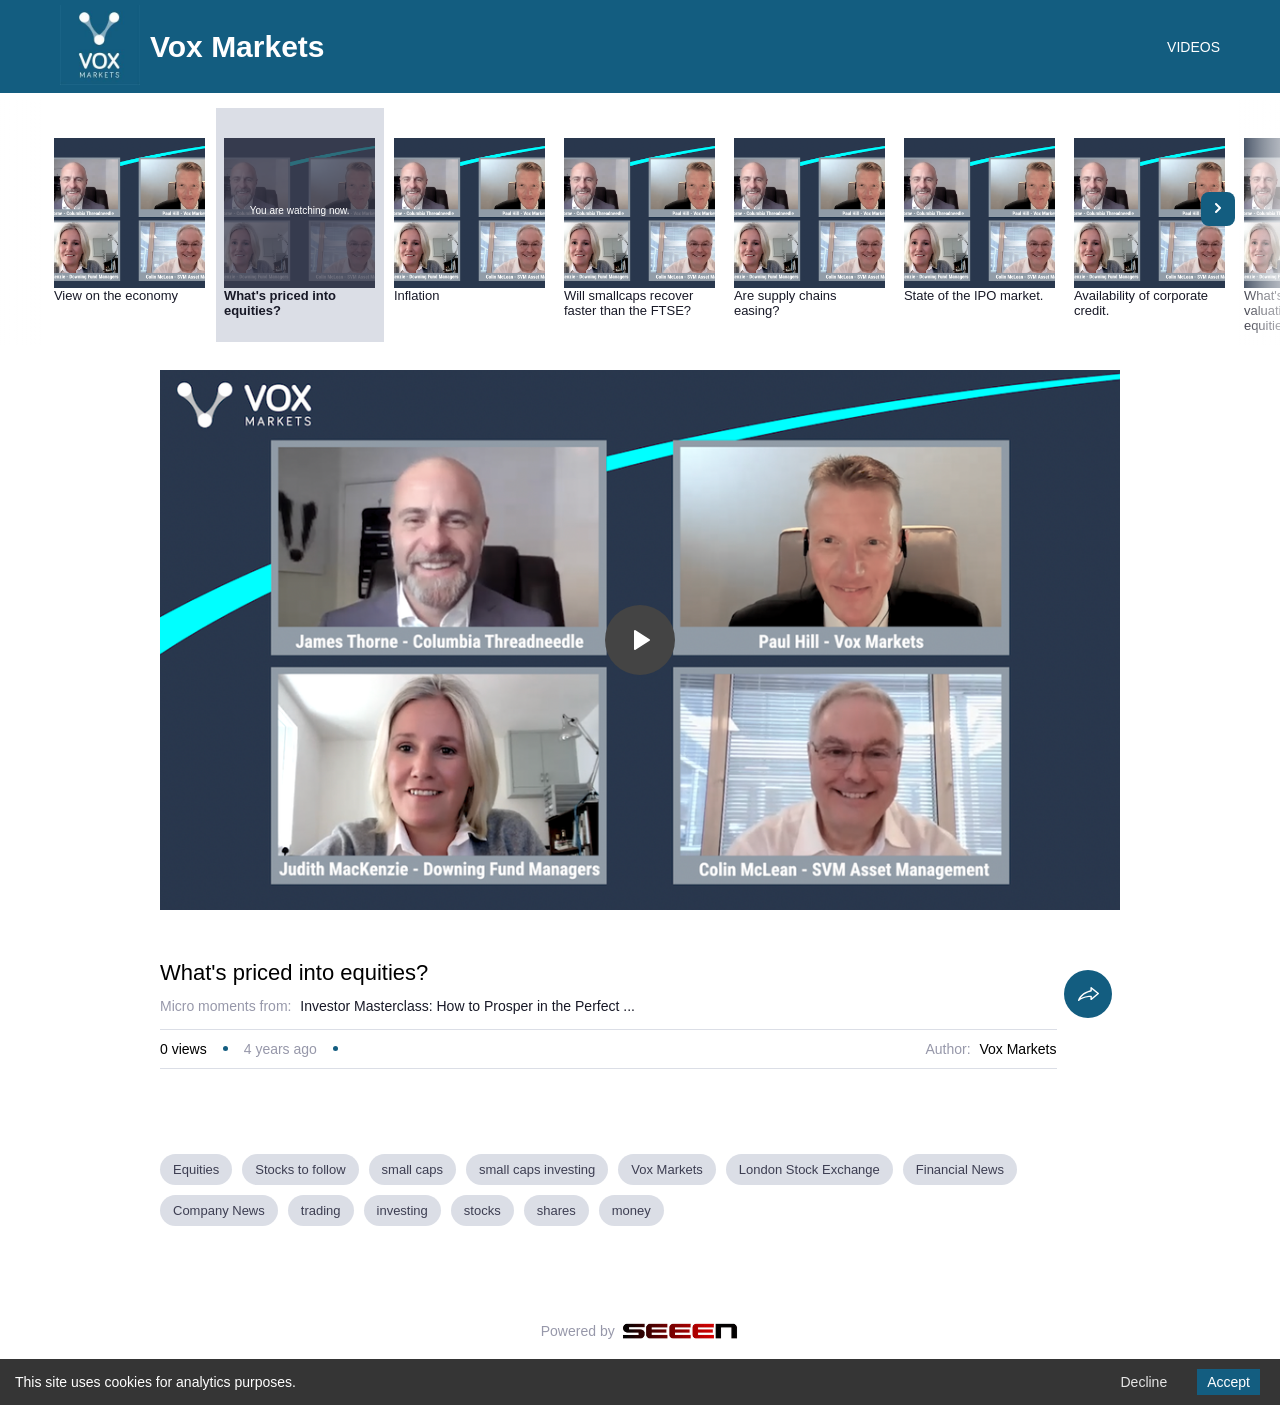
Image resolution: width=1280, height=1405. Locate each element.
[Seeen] (680, 1331)
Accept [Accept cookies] (1228, 1382)
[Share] (1088, 994)
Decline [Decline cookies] (1143, 1382)
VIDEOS (1193, 47)
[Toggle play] (640, 640)
